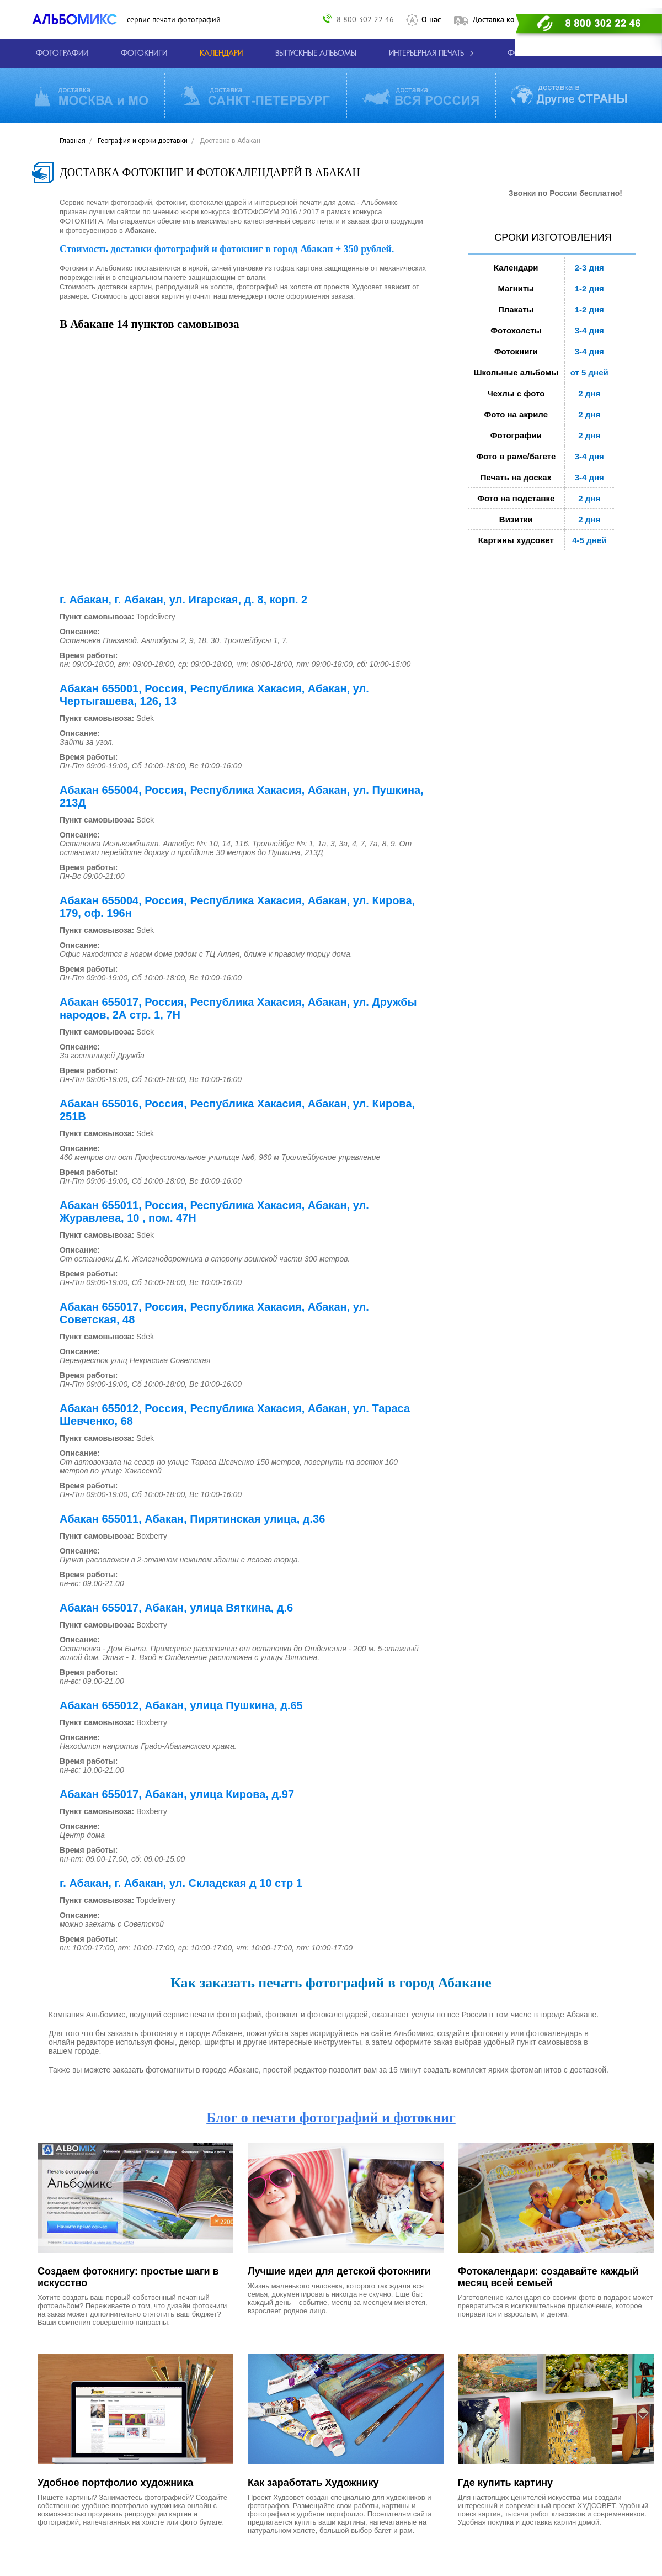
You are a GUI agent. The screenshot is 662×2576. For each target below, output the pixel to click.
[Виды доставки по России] (420, 95)
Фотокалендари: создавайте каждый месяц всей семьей (548, 2277)
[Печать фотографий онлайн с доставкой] (62, 53)
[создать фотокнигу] (144, 53)
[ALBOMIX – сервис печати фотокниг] (79, 19)
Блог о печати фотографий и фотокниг (331, 2117)
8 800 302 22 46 (365, 19)
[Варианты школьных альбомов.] (315, 53)
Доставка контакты (505, 19)
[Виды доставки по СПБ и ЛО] (255, 95)
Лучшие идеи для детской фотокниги (339, 2271)
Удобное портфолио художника (115, 2482)
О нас (431, 19)
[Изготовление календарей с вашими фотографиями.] (221, 53)
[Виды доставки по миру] (569, 95)
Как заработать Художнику (313, 2482)
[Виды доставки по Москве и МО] (91, 95)
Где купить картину (505, 2482)
